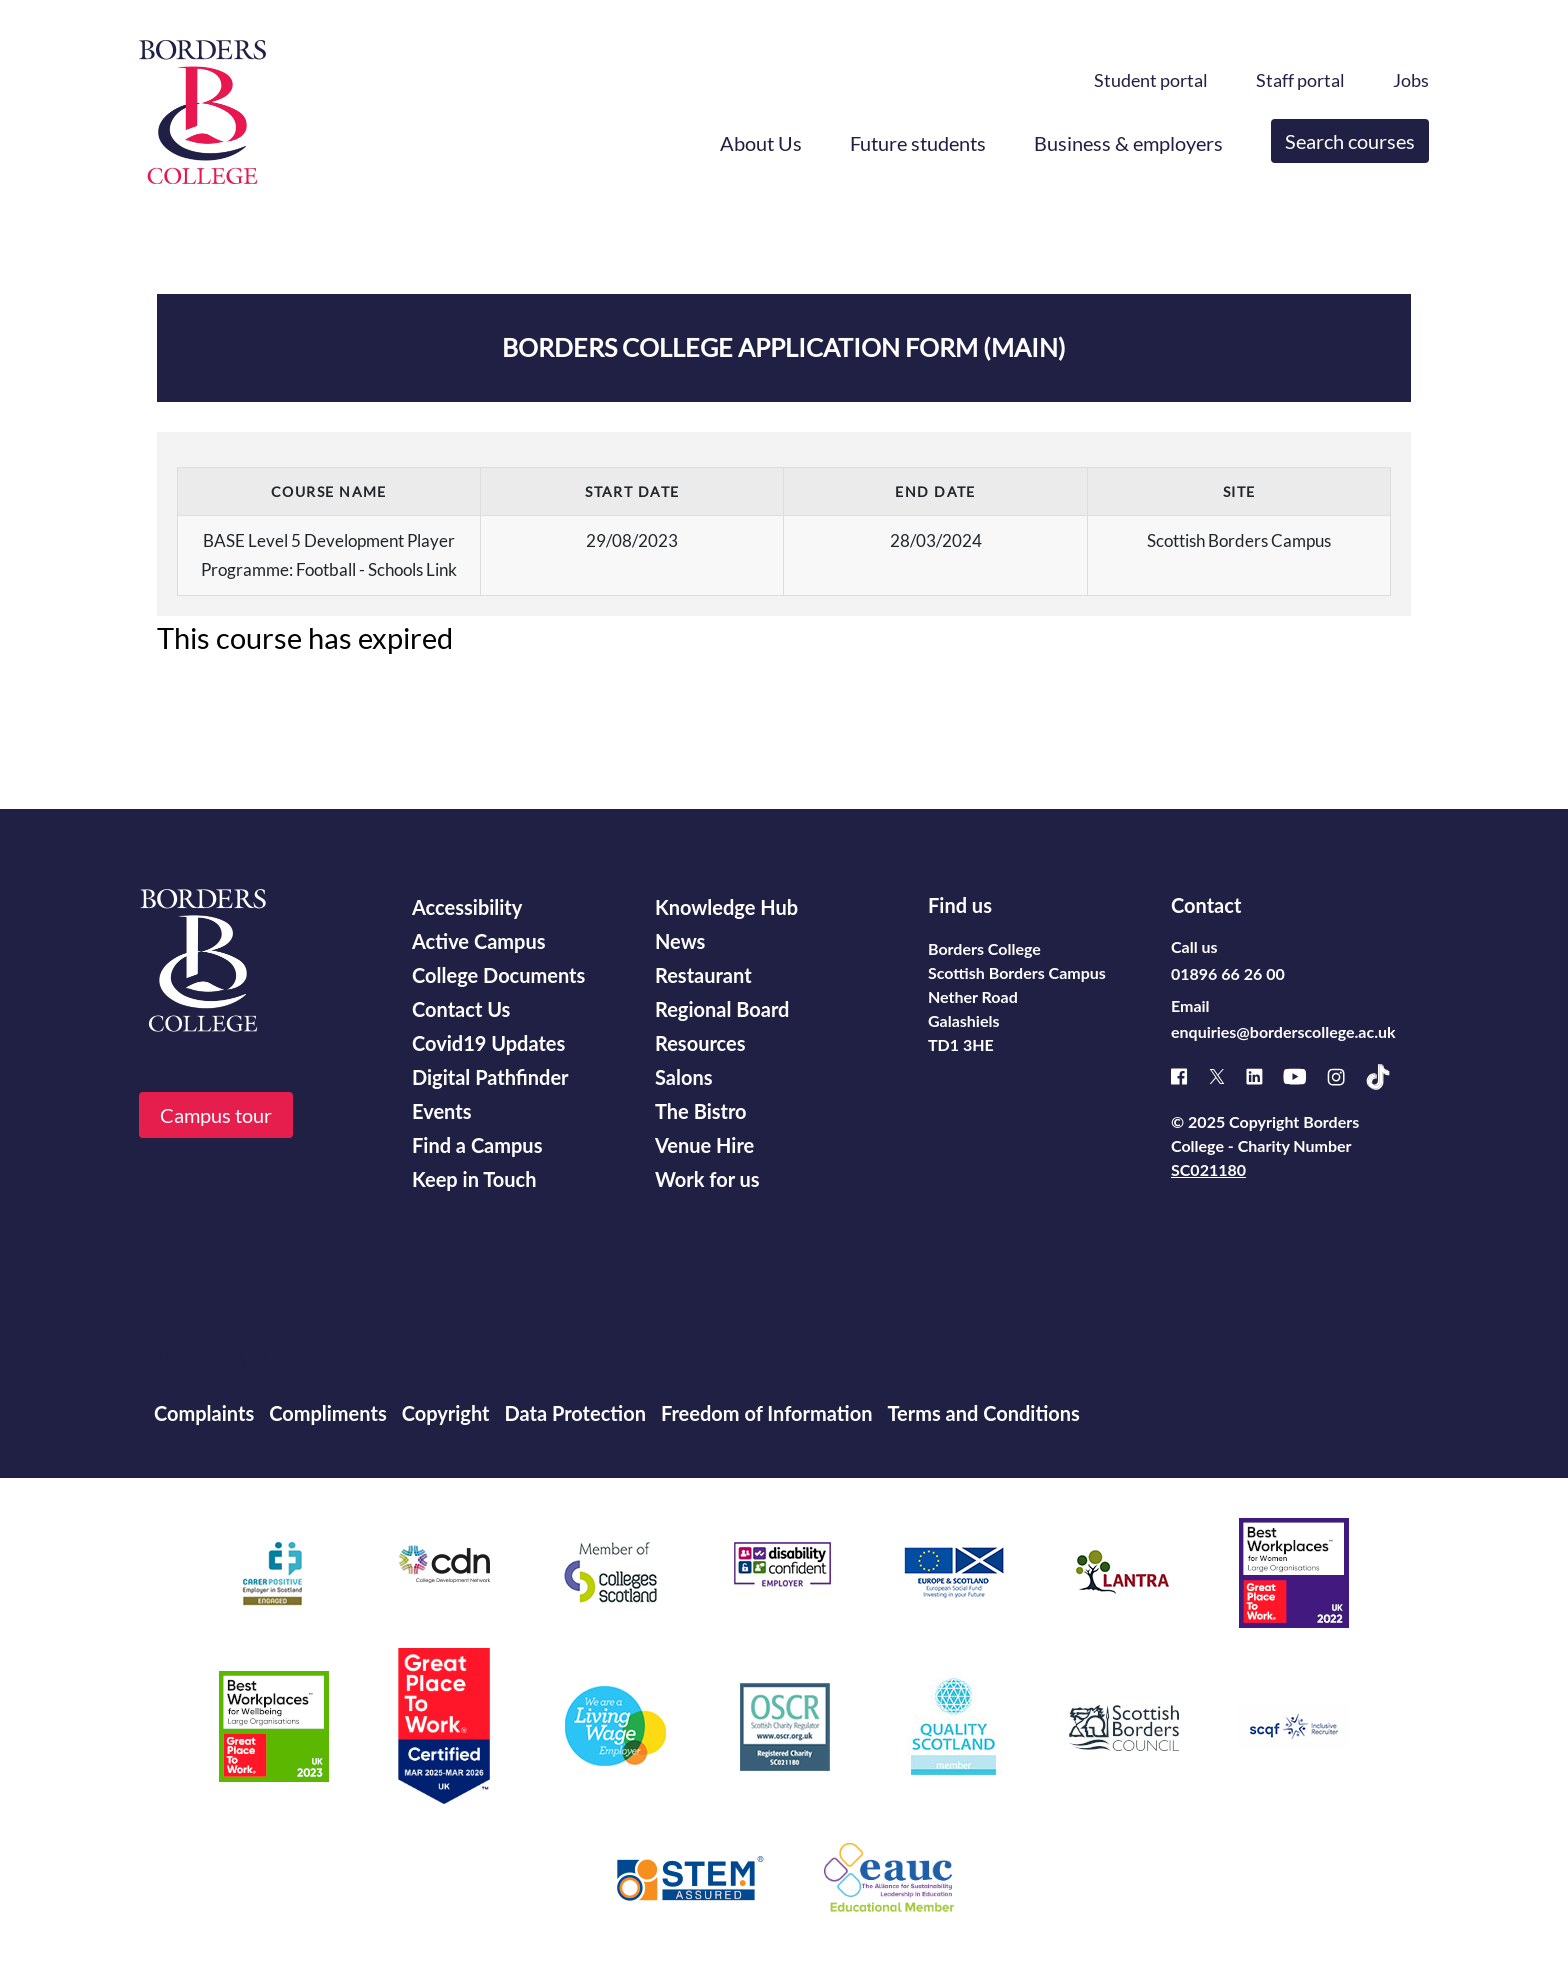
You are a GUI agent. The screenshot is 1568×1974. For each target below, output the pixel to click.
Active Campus (478, 941)
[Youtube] (1305, 1076)
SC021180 (1208, 1169)
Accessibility (467, 907)
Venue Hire (704, 1145)
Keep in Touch (474, 1179)
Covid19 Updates (488, 1043)
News (680, 941)
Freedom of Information (767, 1413)
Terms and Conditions (983, 1413)
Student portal (1151, 80)
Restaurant (703, 975)
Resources (700, 1043)
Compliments (327, 1413)
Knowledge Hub (726, 907)
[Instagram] (1346, 1077)
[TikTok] (1388, 1077)
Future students (918, 143)
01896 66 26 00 (1228, 973)
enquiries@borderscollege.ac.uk (1283, 1031)
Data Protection (575, 1413)
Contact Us (461, 1009)
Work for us (707, 1179)
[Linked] (1264, 1076)
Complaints (204, 1413)
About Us (761, 143)
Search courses (1350, 141)
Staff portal (1300, 80)
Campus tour (216, 1115)
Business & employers (1128, 143)
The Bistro (701, 1111)
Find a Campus (477, 1145)
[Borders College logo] (202, 112)
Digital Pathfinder (490, 1077)
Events (441, 1111)
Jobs (1411, 80)
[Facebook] (1189, 1076)
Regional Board (722, 1009)
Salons (684, 1077)
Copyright (446, 1413)
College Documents (498, 975)
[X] (1227, 1076)
